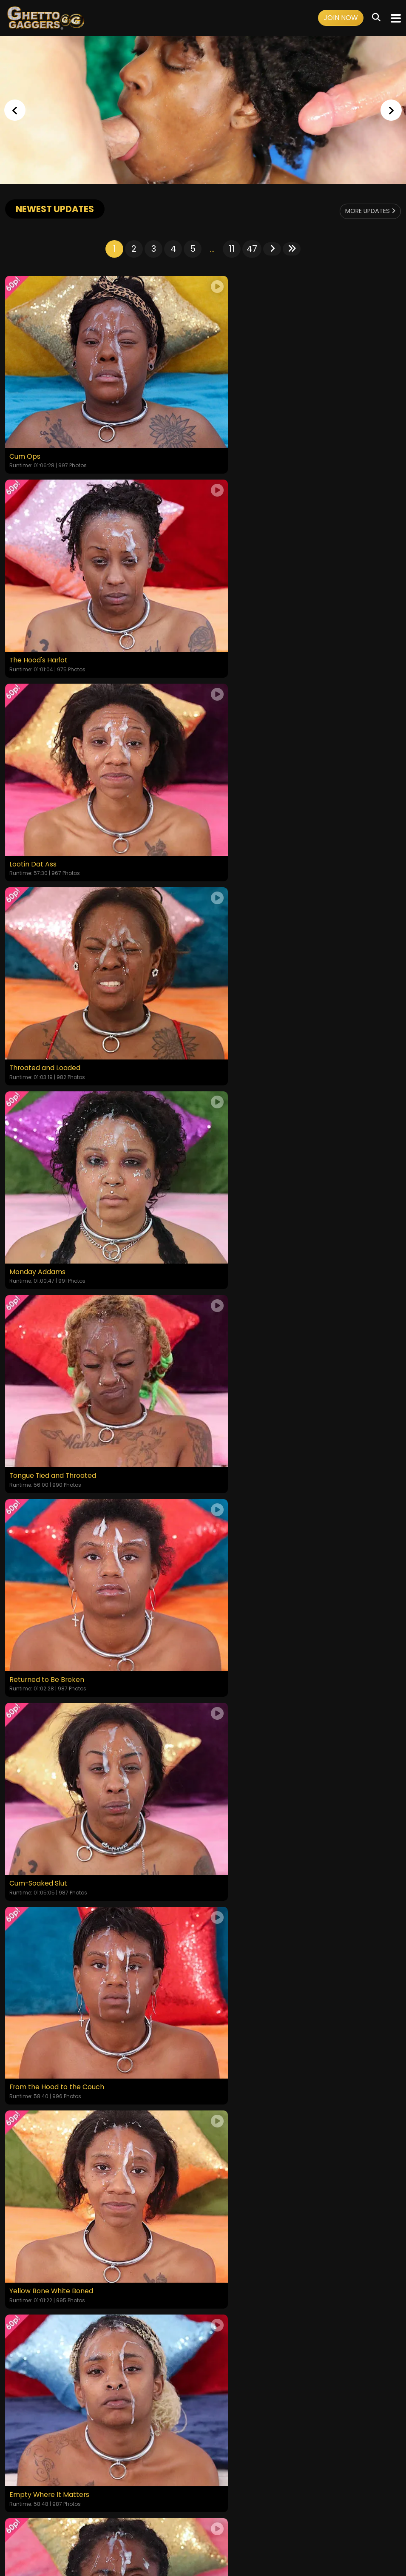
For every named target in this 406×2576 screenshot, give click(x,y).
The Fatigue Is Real (239, 1541)
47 (252, 249)
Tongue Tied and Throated (252, 805)
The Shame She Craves (247, 1725)
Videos (59, 2514)
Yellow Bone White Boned (250, 1173)
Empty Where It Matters (50, 1357)
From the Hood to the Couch (57, 1173)
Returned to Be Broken (47, 989)
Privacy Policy (185, 2514)
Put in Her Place (234, 1357)
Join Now (341, 18)
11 (232, 249)
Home (35, 2514)
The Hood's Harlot (237, 436)
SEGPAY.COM (178, 2537)
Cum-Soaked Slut (237, 989)
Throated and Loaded (244, 620)
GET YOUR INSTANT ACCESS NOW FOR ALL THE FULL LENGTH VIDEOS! (203, 2039)
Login (81, 2514)
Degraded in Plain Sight (47, 1541)
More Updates (366, 211)
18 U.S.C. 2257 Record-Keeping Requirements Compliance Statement (203, 2491)
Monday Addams (37, 805)
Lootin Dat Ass (33, 620)
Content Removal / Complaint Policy (325, 2514)
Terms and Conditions (127, 2514)
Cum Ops (24, 436)
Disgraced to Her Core (46, 1725)
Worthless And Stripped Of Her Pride (70, 1910)
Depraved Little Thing (244, 1910)
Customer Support (238, 2514)
